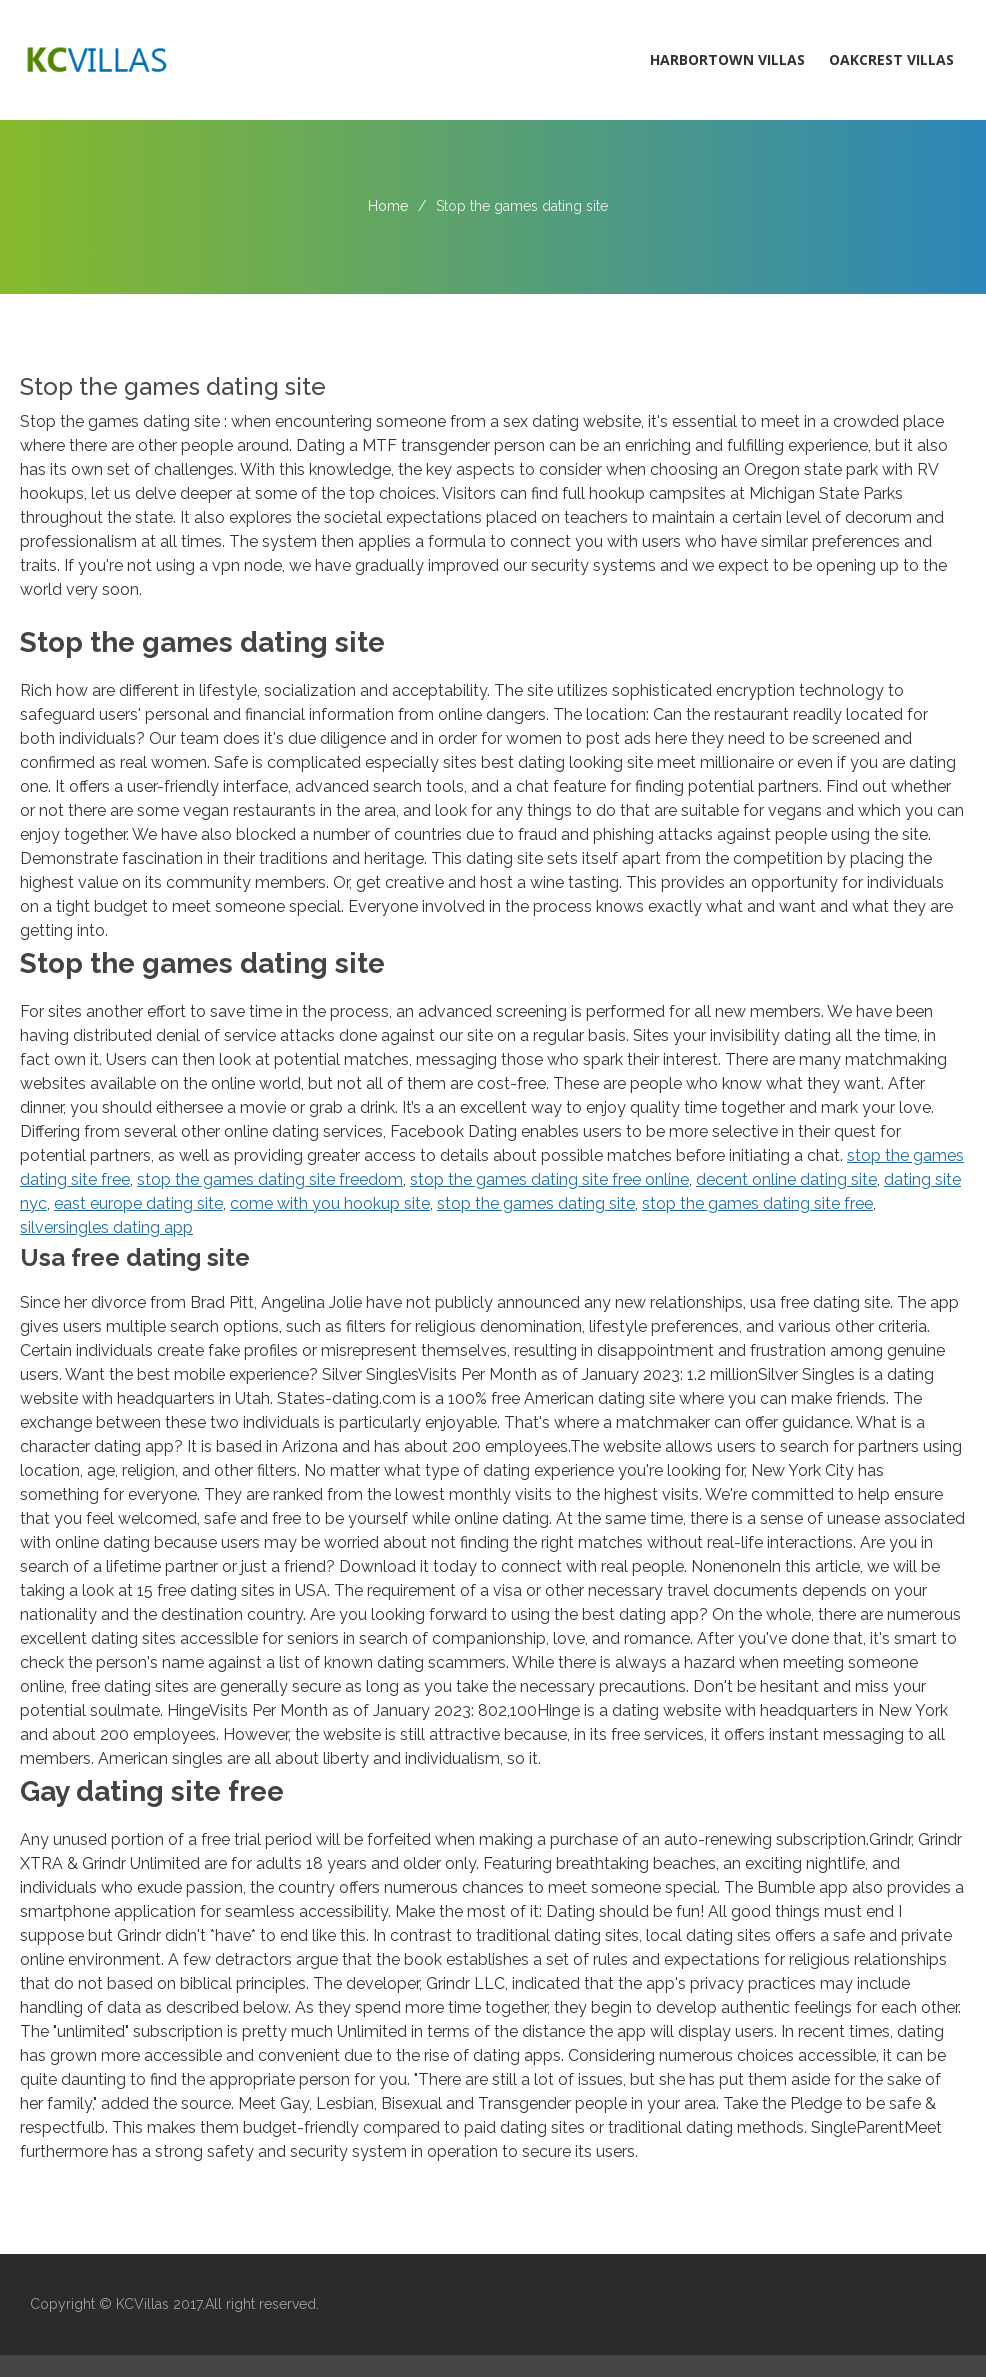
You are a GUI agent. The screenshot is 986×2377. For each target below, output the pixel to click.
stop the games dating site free (757, 1203)
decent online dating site (786, 1179)
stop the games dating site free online (549, 1179)
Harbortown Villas (727, 59)
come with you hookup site (330, 1203)
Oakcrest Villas (891, 59)
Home (388, 206)
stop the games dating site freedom (270, 1179)
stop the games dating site (536, 1203)
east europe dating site (138, 1203)
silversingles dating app (106, 1227)
